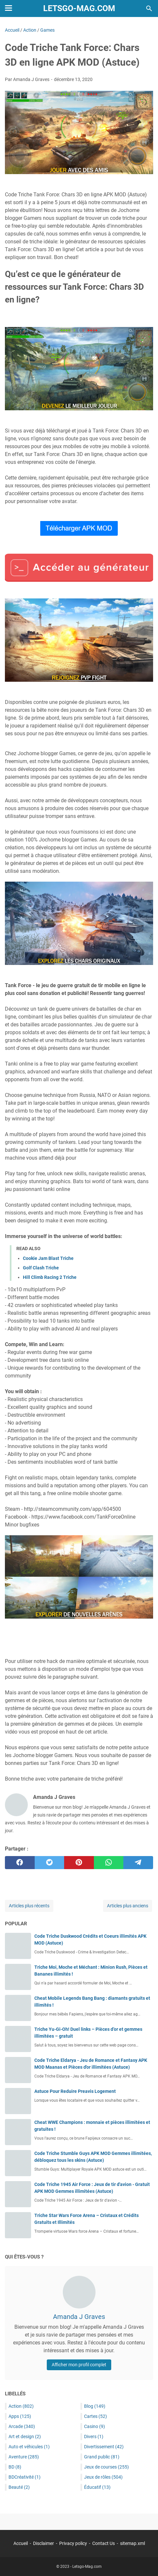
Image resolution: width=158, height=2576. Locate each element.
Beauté (19, 2487)
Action (21, 2406)
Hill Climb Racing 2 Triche (50, 1277)
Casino (94, 2426)
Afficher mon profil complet (79, 2364)
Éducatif (97, 2487)
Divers (93, 2436)
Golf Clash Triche (41, 1267)
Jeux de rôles (103, 2477)
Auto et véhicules (29, 2446)
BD (15, 2467)
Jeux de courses (106, 2467)
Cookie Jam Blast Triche (48, 1258)
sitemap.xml (132, 2543)
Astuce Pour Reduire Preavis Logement (75, 2091)
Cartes (95, 2416)
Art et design (25, 2436)
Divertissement (104, 2446)
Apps (20, 2416)
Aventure (24, 2456)
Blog (94, 2406)
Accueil (20, 2543)
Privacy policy (73, 2543)
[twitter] (49, 1862)
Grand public (101, 2456)
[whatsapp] (109, 1862)
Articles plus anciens (127, 1905)
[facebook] (20, 1862)
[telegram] (138, 1862)
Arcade (22, 2426)
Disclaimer (43, 2543)
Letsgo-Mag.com (79, 8)
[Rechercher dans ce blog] (149, 8)
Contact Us (103, 2543)
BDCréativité (25, 2477)
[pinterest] (79, 1862)
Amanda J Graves (79, 2317)
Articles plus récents (29, 1905)
